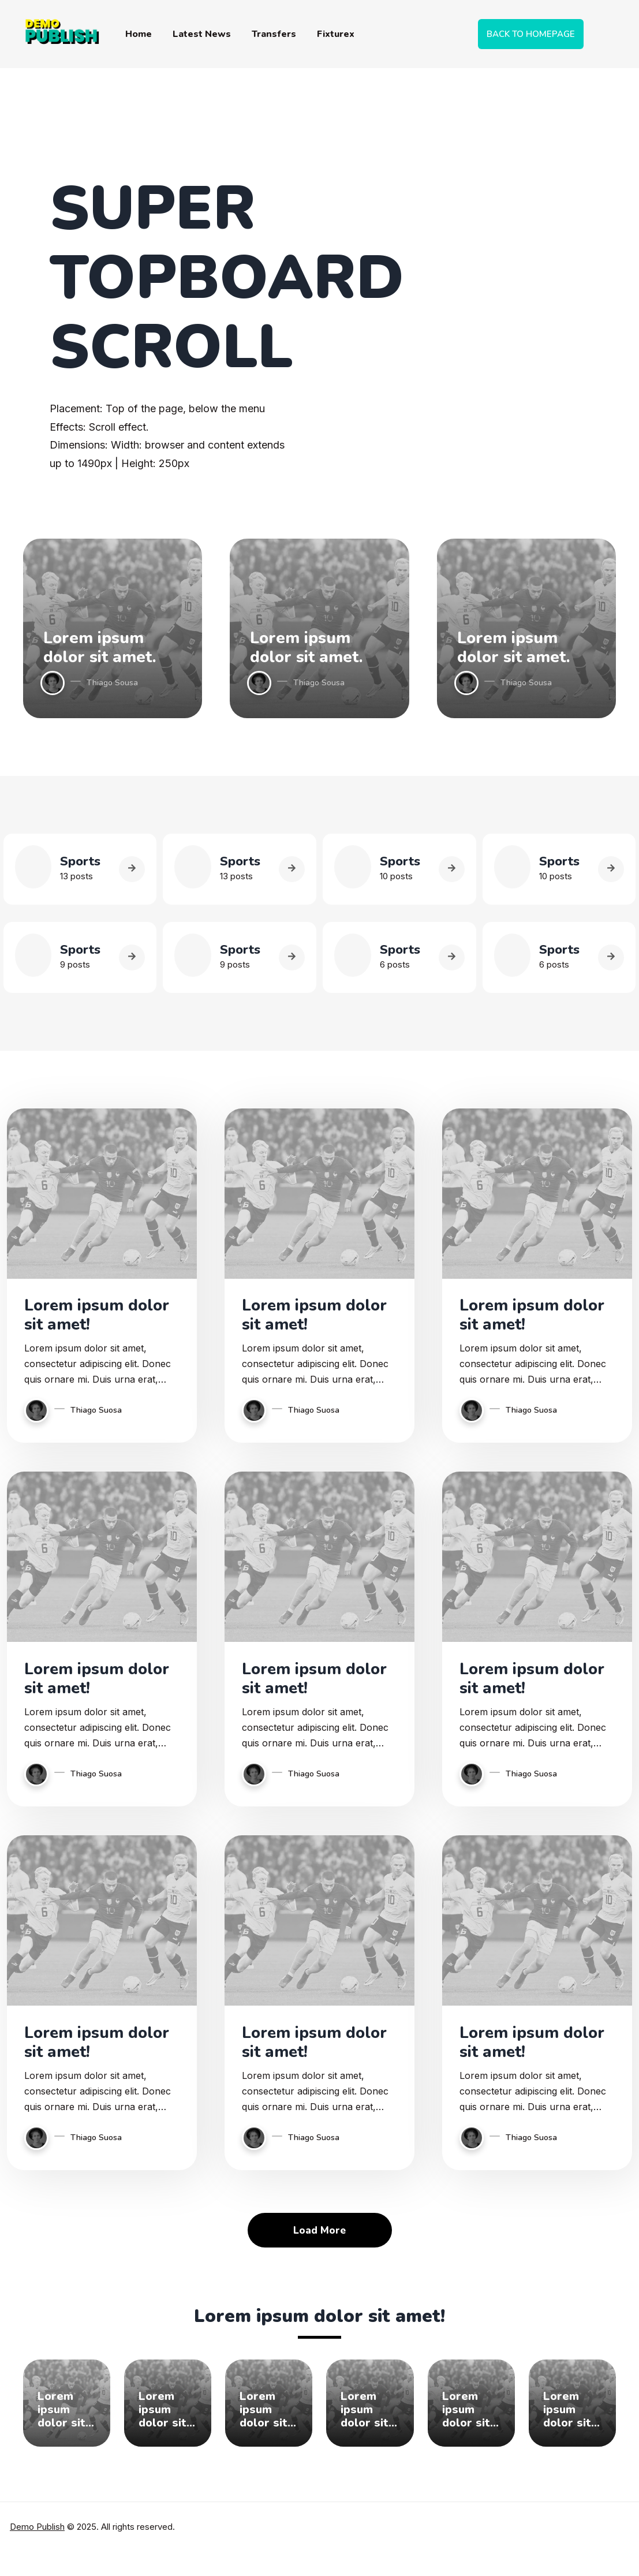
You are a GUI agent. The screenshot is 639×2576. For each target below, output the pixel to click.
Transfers (274, 34)
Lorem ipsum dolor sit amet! (84, 1316)
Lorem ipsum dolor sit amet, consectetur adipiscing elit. (67, 2416)
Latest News (202, 34)
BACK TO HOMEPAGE (531, 34)
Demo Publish (37, 2534)
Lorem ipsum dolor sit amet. (99, 647)
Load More (320, 2238)
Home (138, 34)
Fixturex (335, 34)
